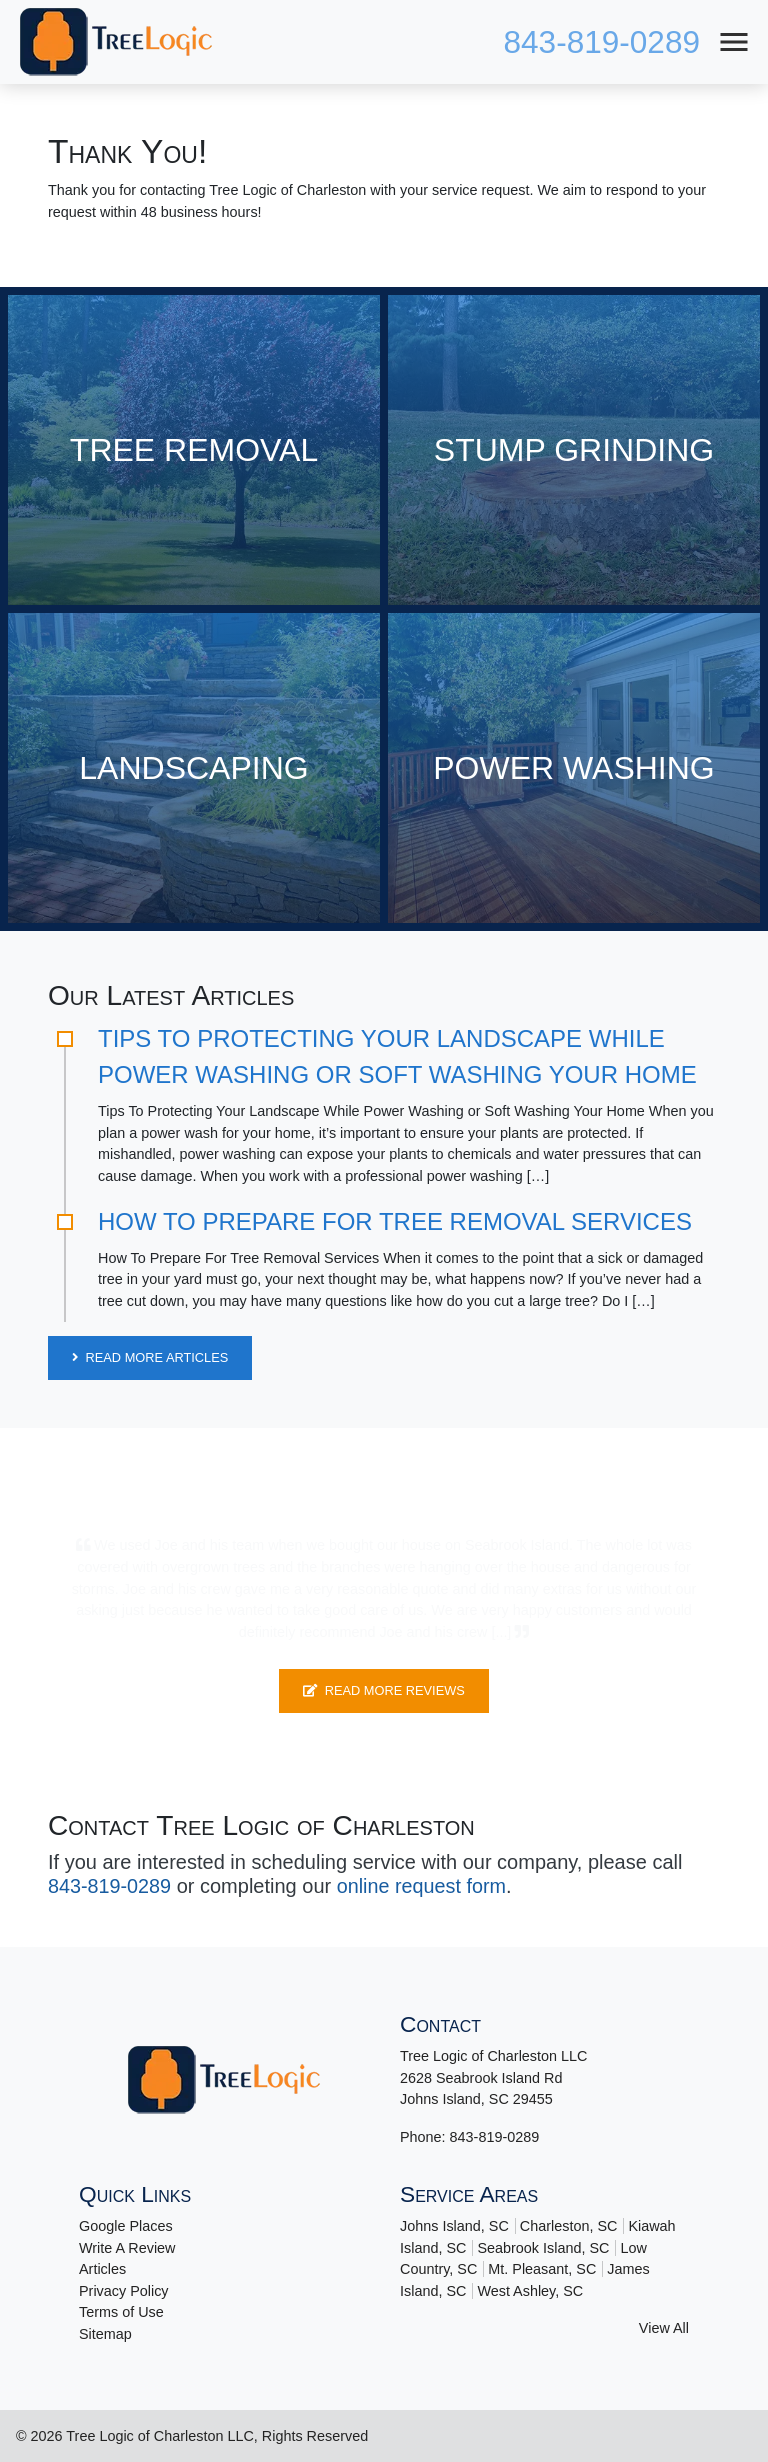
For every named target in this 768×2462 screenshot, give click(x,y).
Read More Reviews (384, 1690)
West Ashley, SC (530, 2290)
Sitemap (105, 2333)
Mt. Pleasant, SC (542, 2268)
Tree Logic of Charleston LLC (159, 2435)
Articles (102, 2268)
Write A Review (127, 2247)
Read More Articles (150, 1357)
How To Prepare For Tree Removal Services (395, 1221)
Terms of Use (121, 2312)
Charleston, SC (569, 2225)
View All (664, 2328)
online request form (423, 1886)
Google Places (126, 2225)
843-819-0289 (600, 42)
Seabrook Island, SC (543, 2247)
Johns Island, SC (454, 2225)
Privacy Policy (124, 2290)
